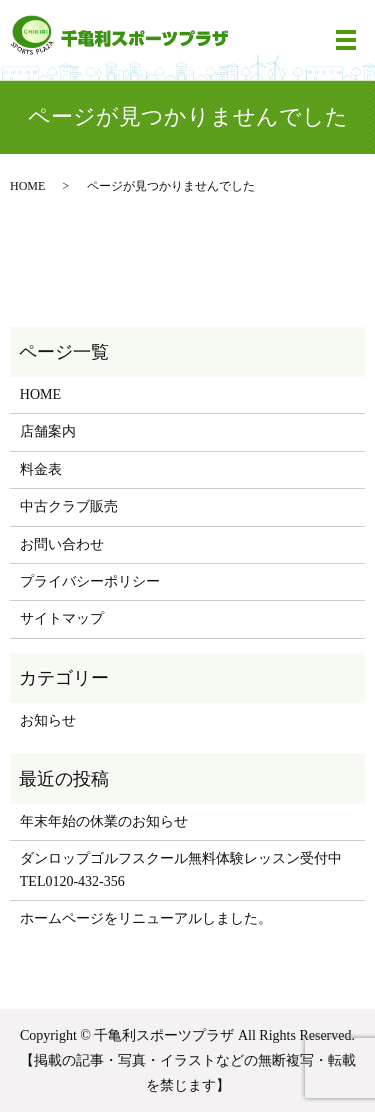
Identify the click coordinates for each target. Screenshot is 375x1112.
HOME (27, 186)
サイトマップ (62, 618)
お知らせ (48, 720)
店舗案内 (48, 431)
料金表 (41, 469)
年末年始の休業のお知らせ (104, 821)
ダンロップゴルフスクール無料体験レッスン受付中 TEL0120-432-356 (181, 869)
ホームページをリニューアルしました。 (146, 918)
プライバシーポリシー (90, 581)
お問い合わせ (62, 544)
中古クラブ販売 (69, 506)
